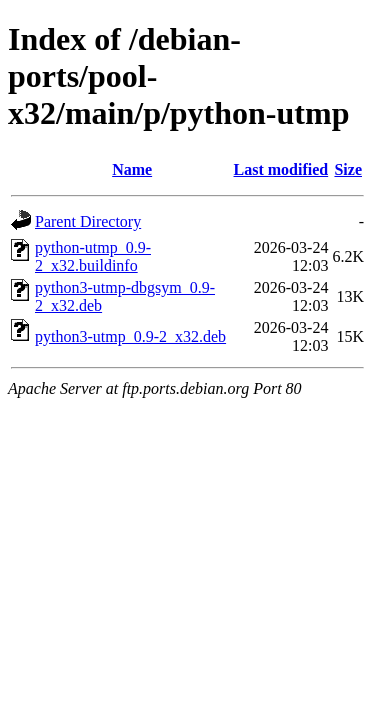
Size (348, 169)
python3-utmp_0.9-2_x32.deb (130, 336)
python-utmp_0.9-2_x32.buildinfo (93, 256)
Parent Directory (88, 221)
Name (132, 169)
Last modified (281, 169)
